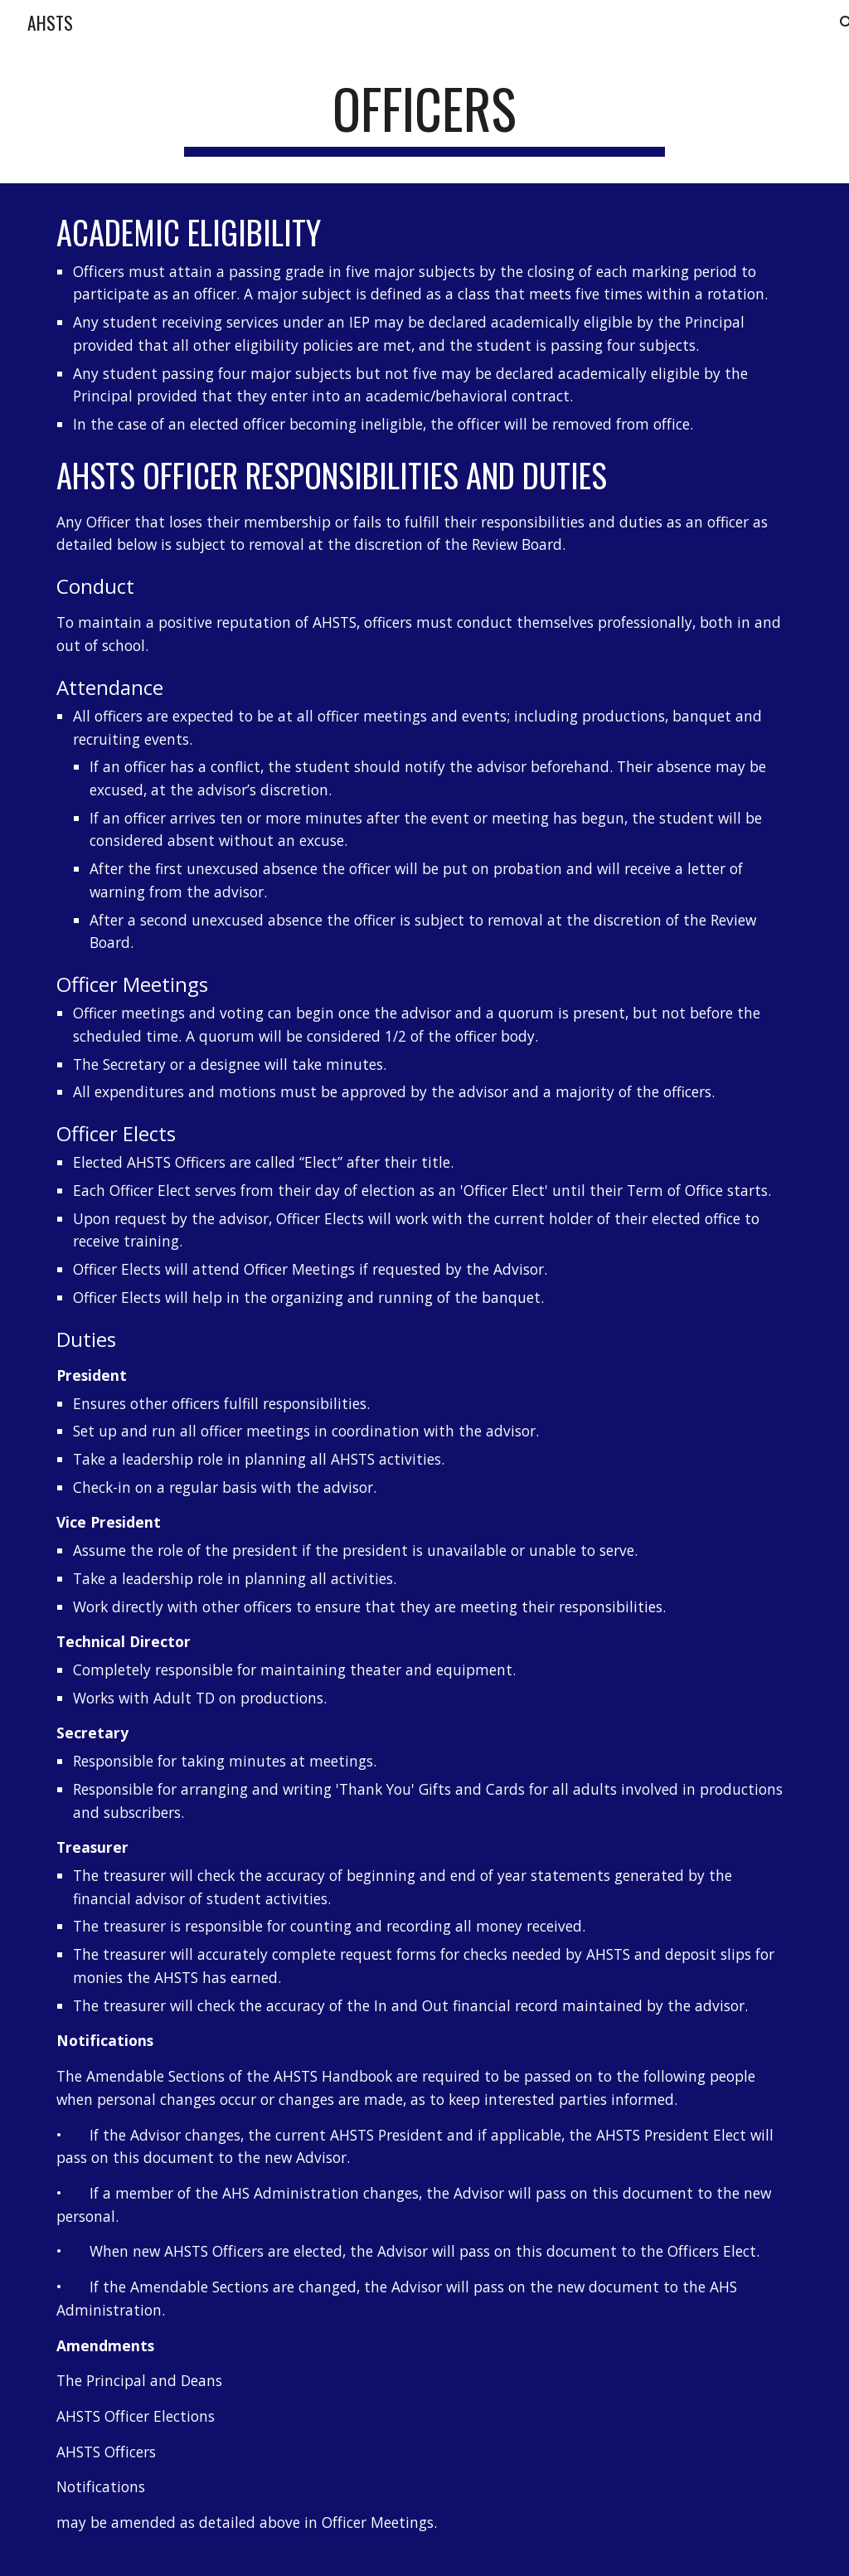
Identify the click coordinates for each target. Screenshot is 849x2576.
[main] (424, 116)
